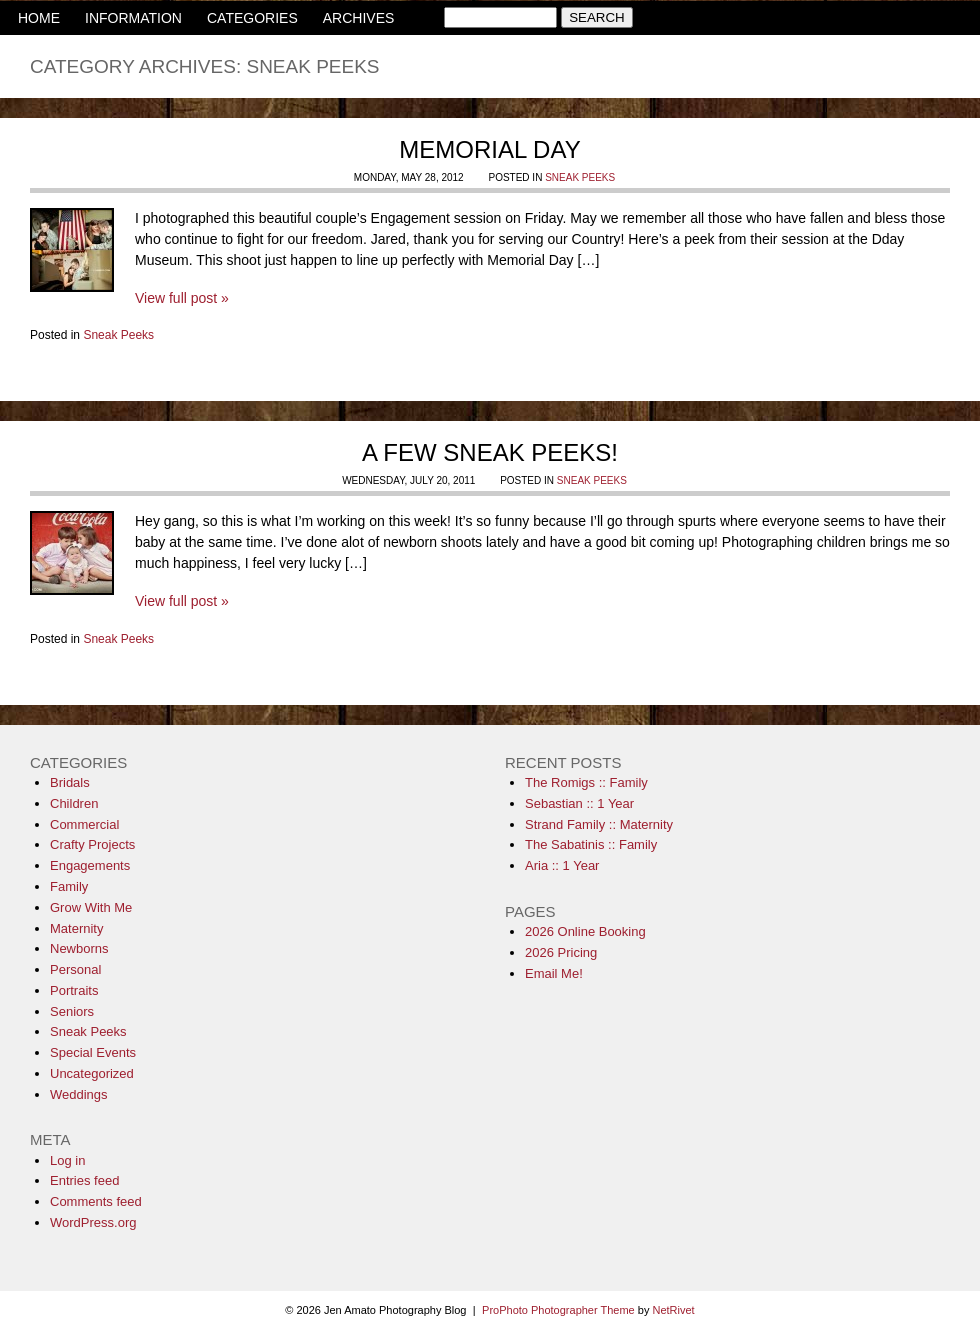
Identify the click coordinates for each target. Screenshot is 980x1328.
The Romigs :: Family (586, 782)
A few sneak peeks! (490, 452)
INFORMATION (133, 18)
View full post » (182, 298)
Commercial (84, 824)
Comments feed (96, 1201)
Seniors (72, 1011)
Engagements (90, 865)
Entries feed (84, 1180)
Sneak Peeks (580, 177)
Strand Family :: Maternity (599, 824)
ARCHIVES (359, 18)
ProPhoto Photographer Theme (558, 1310)
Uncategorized (92, 1073)
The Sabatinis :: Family (591, 844)
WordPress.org (93, 1222)
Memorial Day (489, 149)
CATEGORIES (252, 18)
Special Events (93, 1052)
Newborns (79, 948)
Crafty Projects (92, 844)
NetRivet (673, 1310)
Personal (75, 969)
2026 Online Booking (585, 931)
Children (74, 803)
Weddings (79, 1094)
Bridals (70, 782)
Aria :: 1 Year (562, 865)
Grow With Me (91, 907)
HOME (39, 18)
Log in (67, 1160)
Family (69, 886)
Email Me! (554, 973)
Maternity (76, 928)
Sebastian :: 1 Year (579, 803)
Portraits (74, 990)
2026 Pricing (561, 952)
